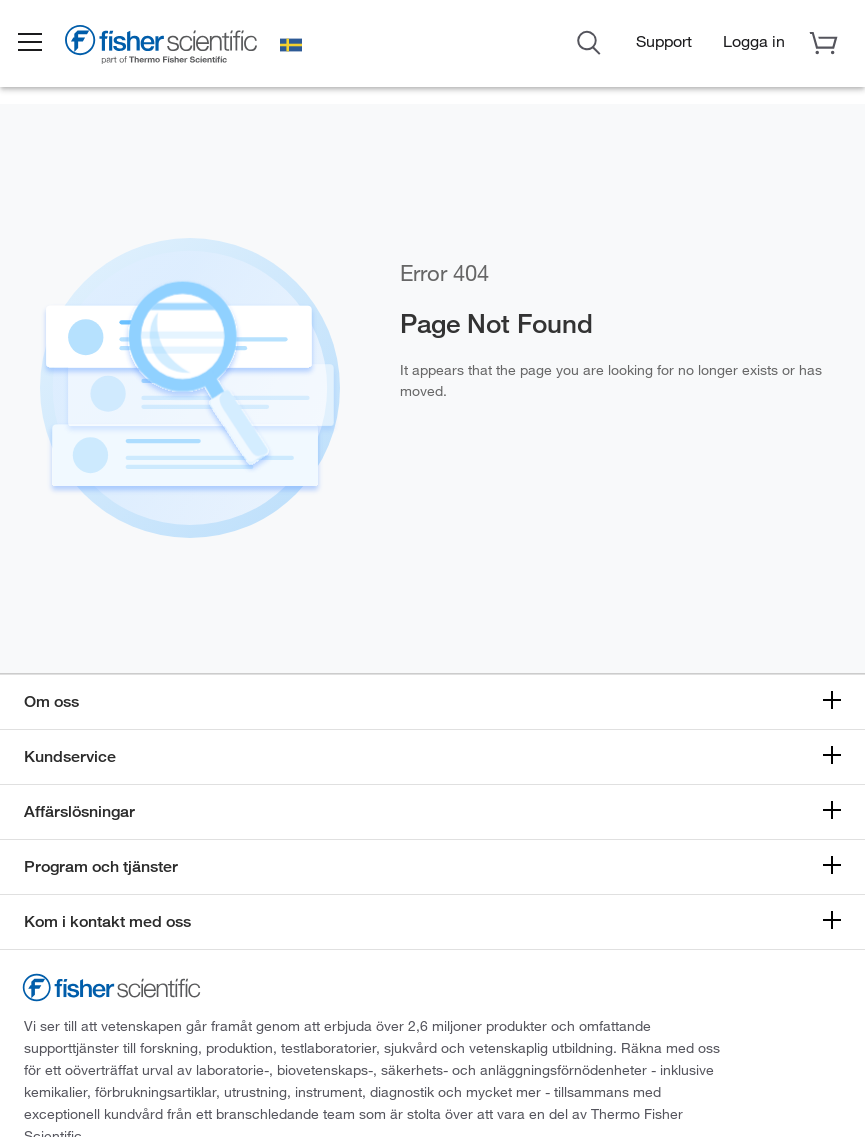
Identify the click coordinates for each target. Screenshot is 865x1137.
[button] (42, 43)
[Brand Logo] (175, 47)
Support (664, 40)
